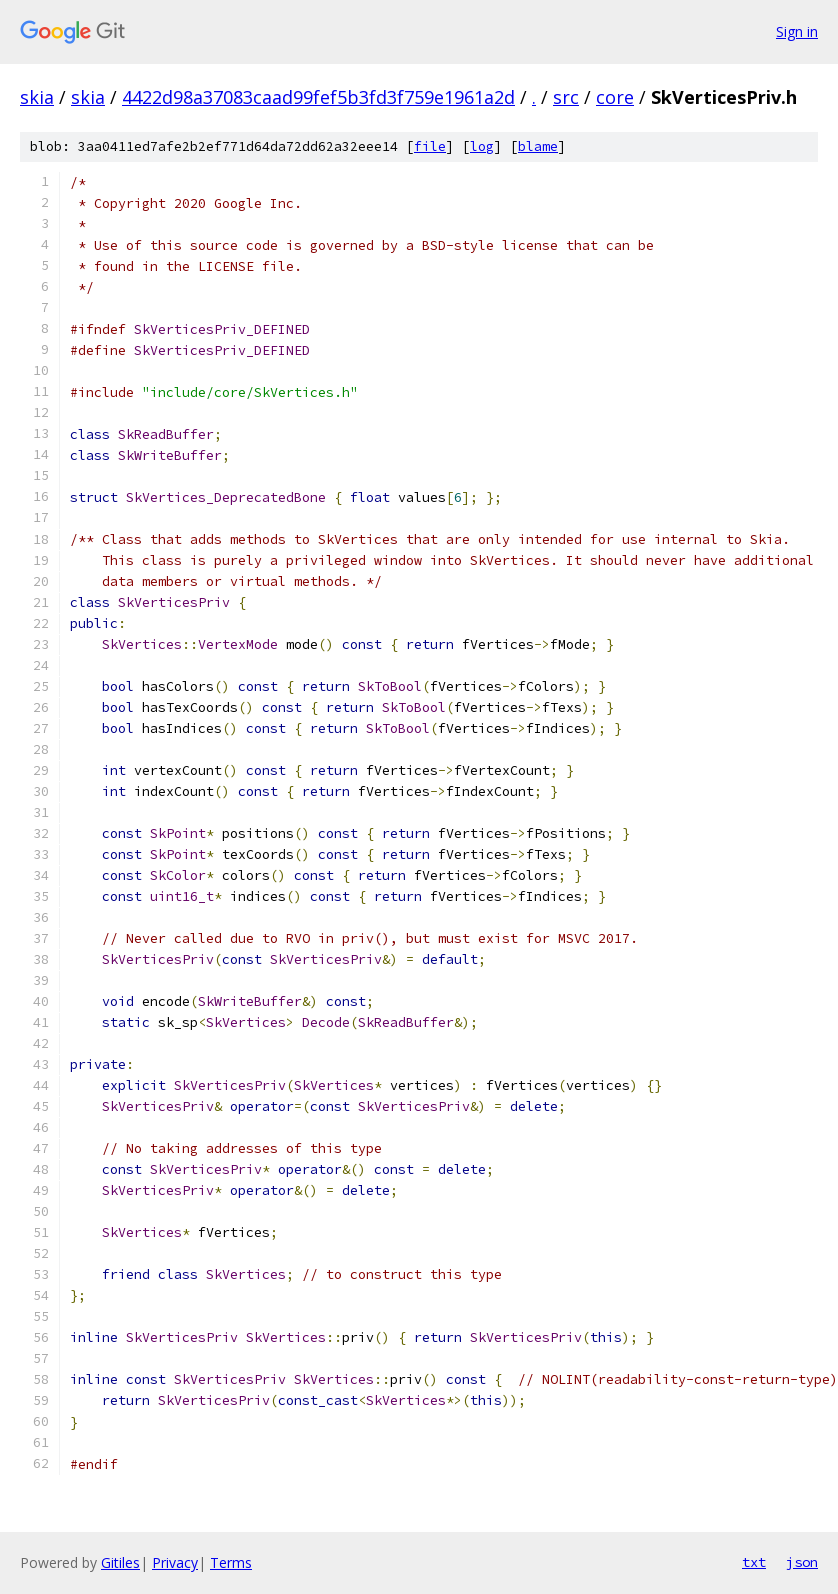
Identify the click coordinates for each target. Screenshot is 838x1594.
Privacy (175, 1562)
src (566, 97)
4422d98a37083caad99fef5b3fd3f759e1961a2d (318, 97)
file (430, 146)
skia (37, 97)
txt (754, 1562)
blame (538, 146)
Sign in (797, 31)
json (802, 1562)
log (482, 146)
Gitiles (120, 1562)
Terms (231, 1562)
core (615, 97)
